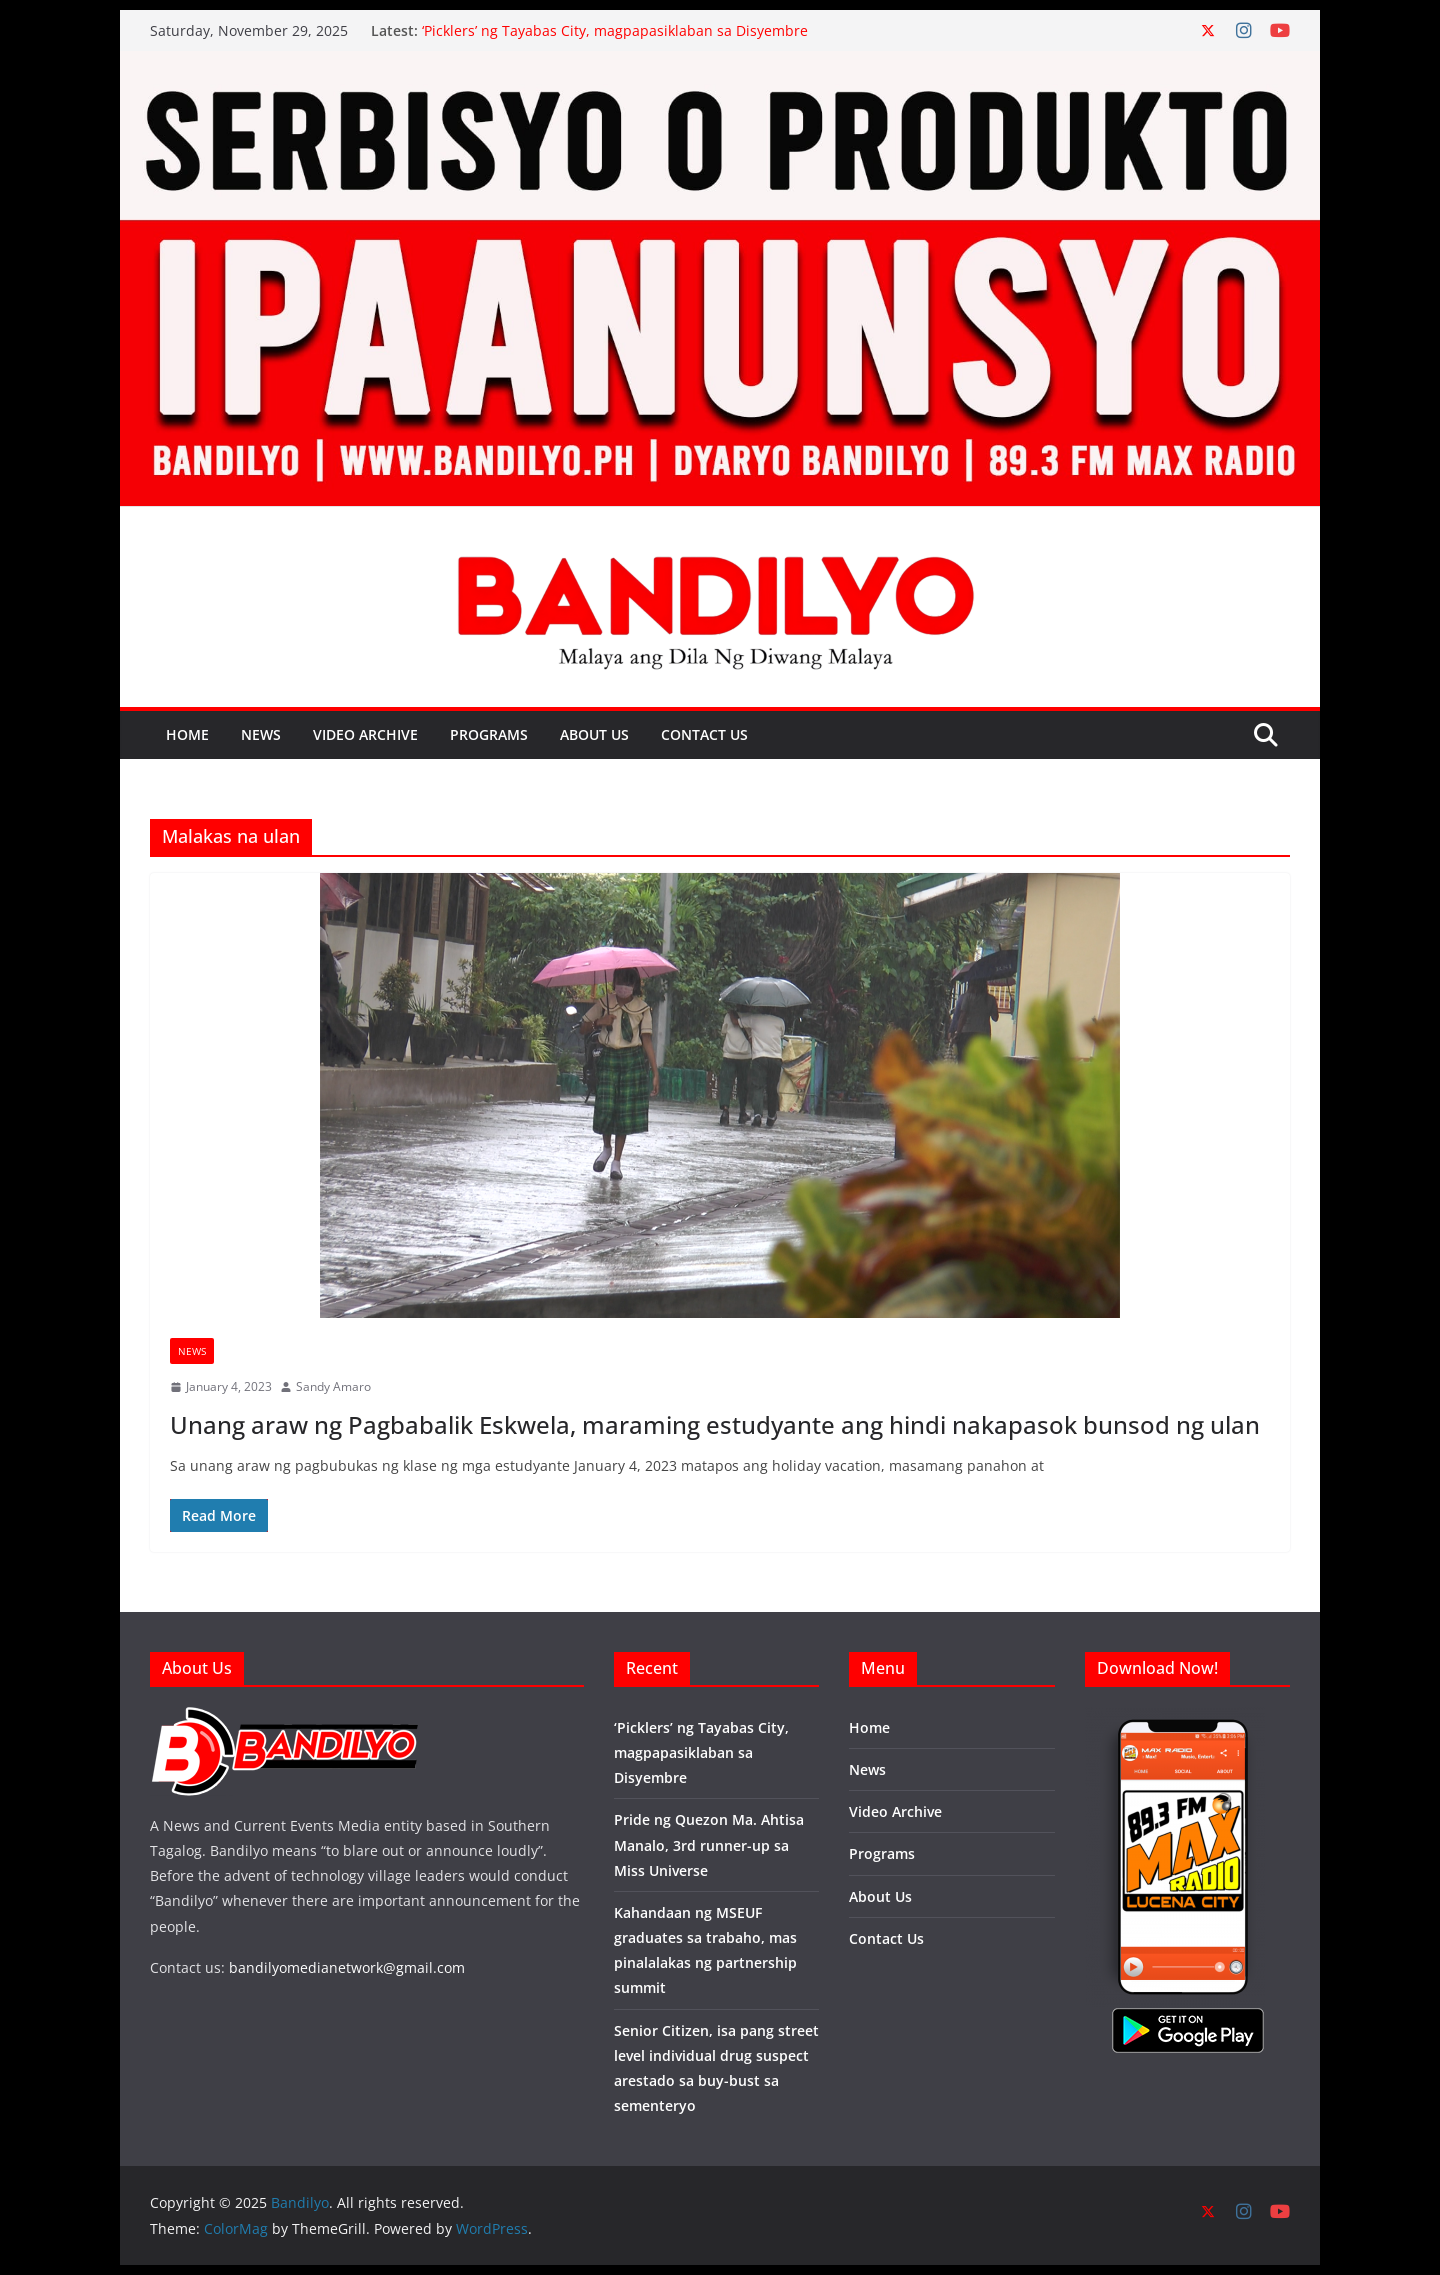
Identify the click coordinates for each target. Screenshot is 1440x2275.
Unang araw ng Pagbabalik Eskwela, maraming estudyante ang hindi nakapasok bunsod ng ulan (715, 1424)
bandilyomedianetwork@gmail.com (347, 1967)
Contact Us (704, 734)
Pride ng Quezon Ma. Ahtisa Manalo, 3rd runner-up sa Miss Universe (709, 1844)
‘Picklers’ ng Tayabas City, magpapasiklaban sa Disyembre (615, 30)
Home (187, 734)
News (261, 734)
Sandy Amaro (333, 1386)
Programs (489, 734)
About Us (594, 734)
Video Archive (365, 734)
